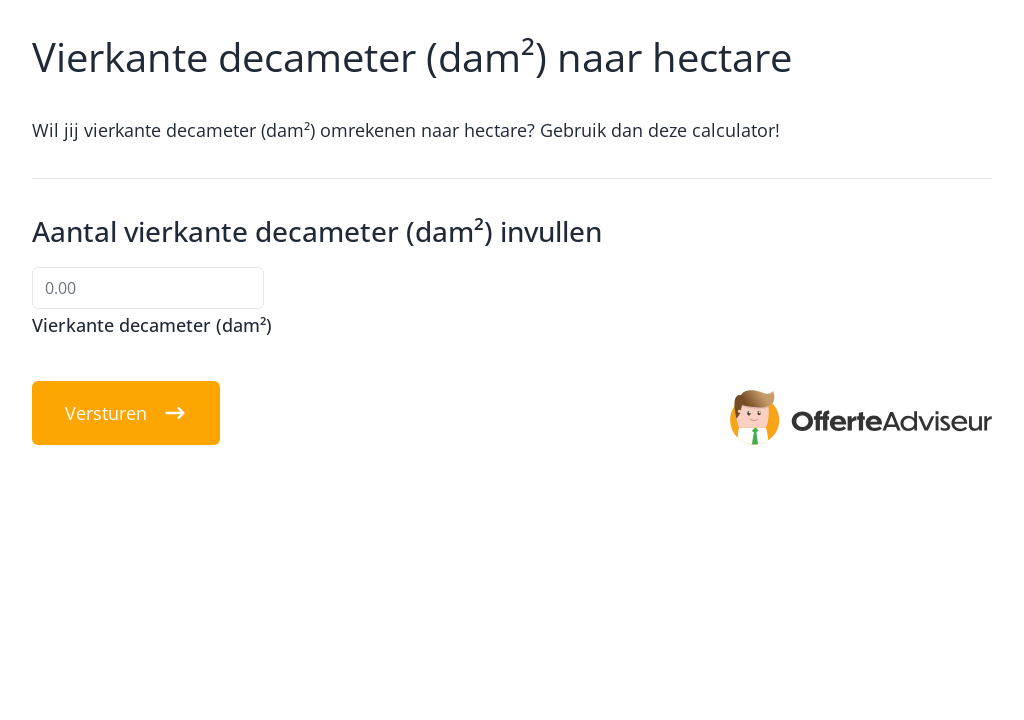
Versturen (126, 413)
